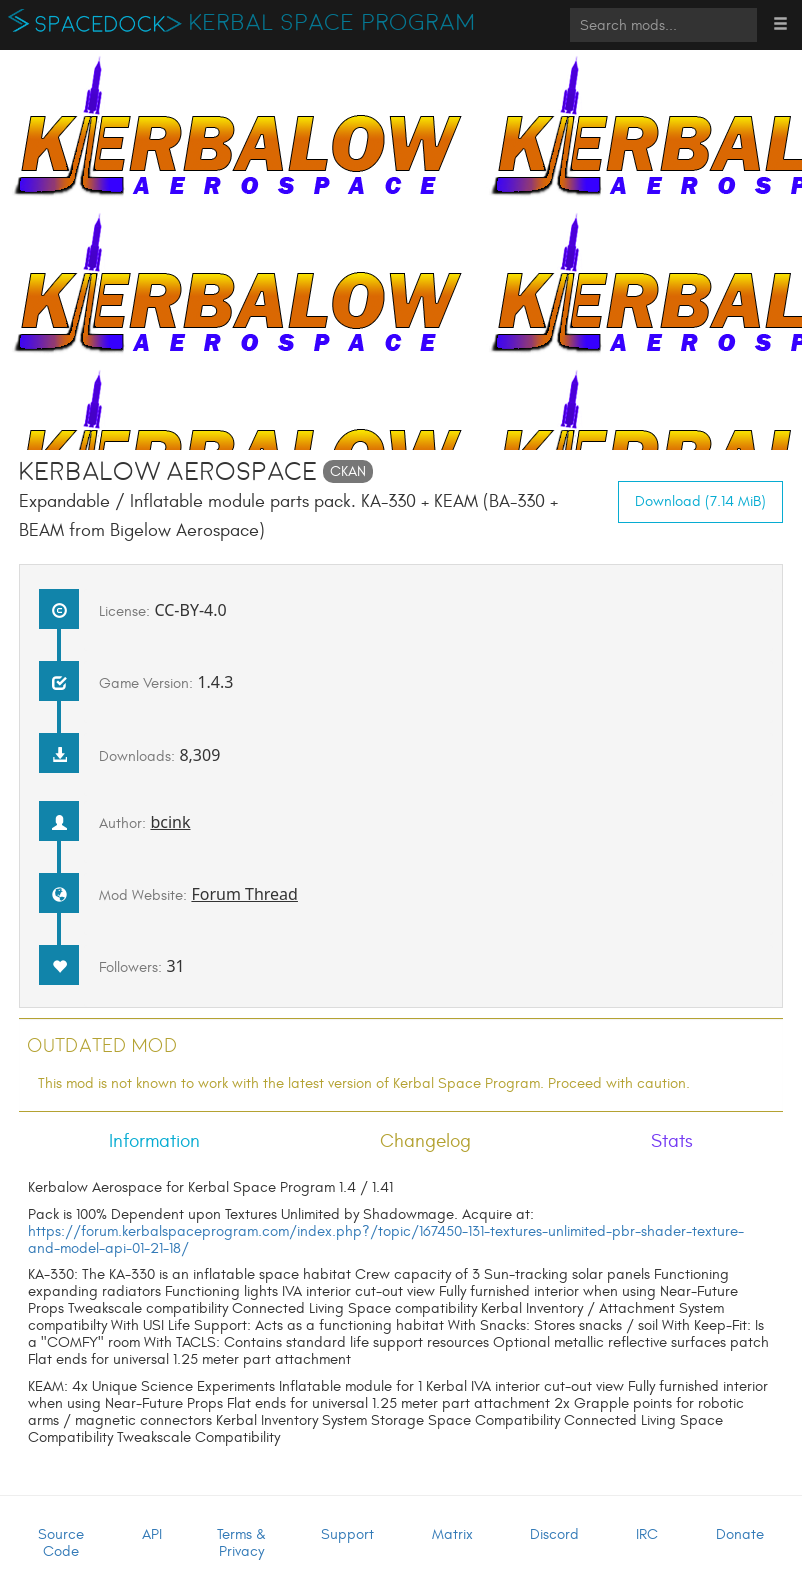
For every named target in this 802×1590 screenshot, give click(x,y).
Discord (554, 1534)
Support (347, 1534)
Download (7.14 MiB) (700, 501)
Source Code (61, 1543)
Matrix (452, 1534)
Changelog (425, 1141)
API (152, 1534)
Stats (672, 1141)
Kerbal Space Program (332, 23)
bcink (170, 822)
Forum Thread (244, 894)
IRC (647, 1534)
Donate (740, 1534)
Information (154, 1141)
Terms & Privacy (241, 1543)
